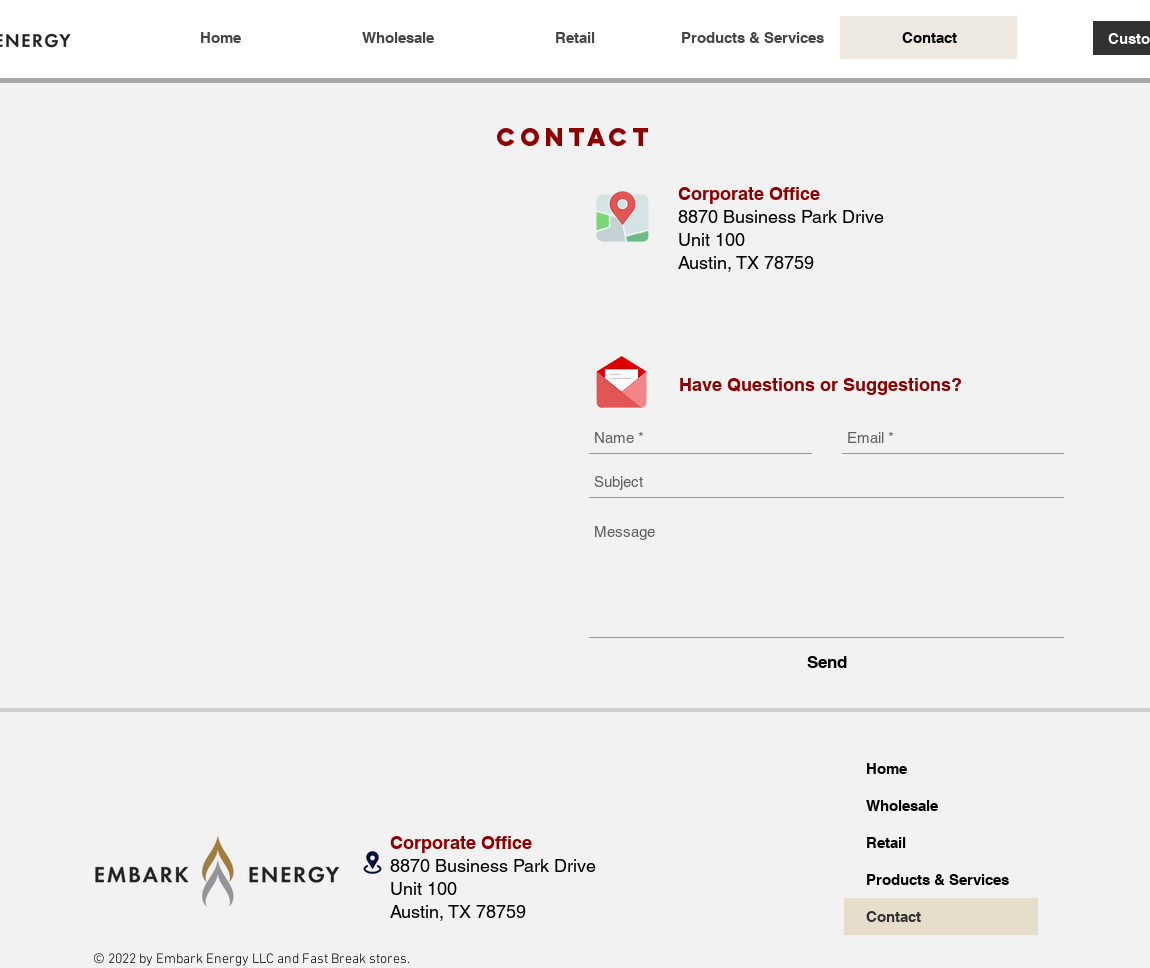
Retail (886, 842)
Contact (893, 916)
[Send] (827, 662)
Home (886, 768)
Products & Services (937, 879)
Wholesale (902, 805)
